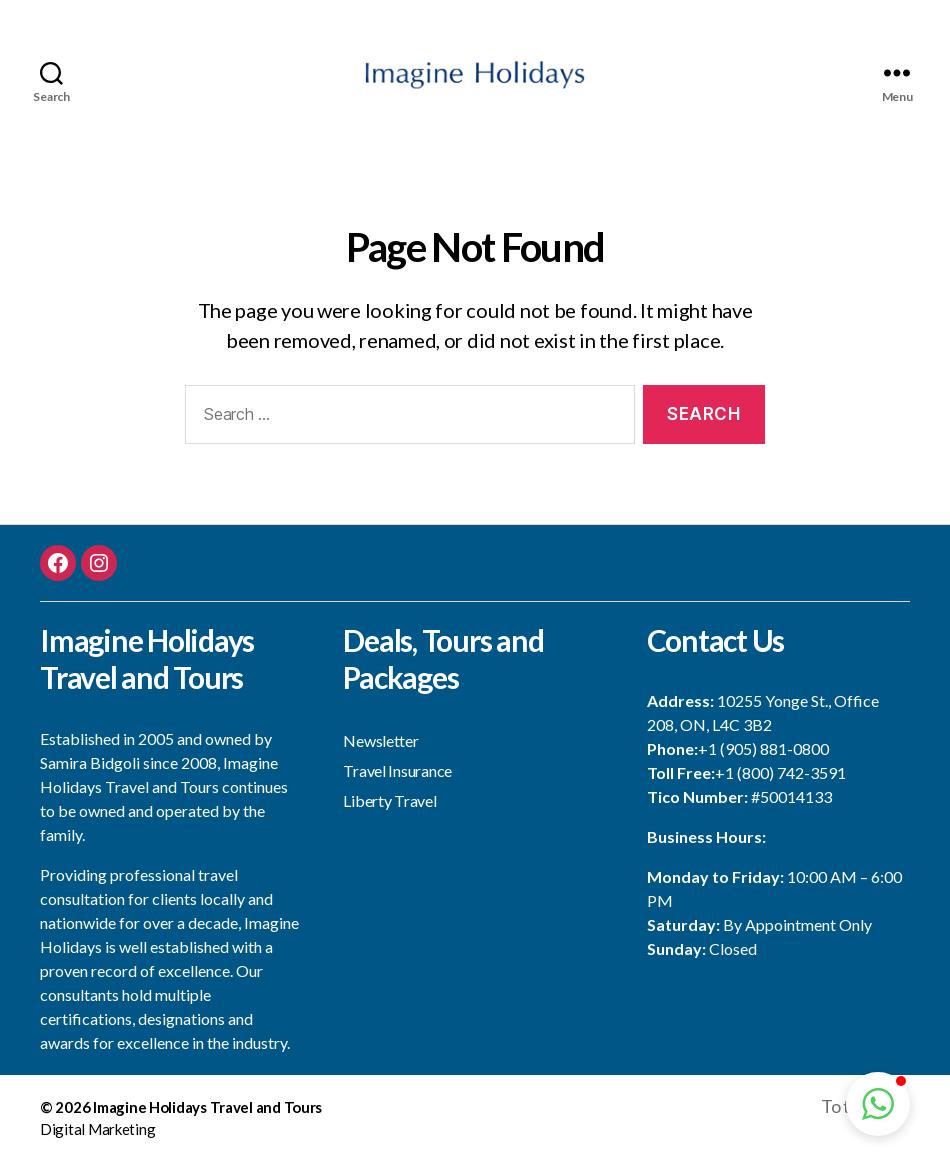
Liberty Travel (389, 805)
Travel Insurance (397, 775)
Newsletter (380, 745)
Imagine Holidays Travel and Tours (207, 1112)
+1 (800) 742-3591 (780, 778)
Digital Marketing (97, 1135)
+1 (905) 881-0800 (763, 754)
